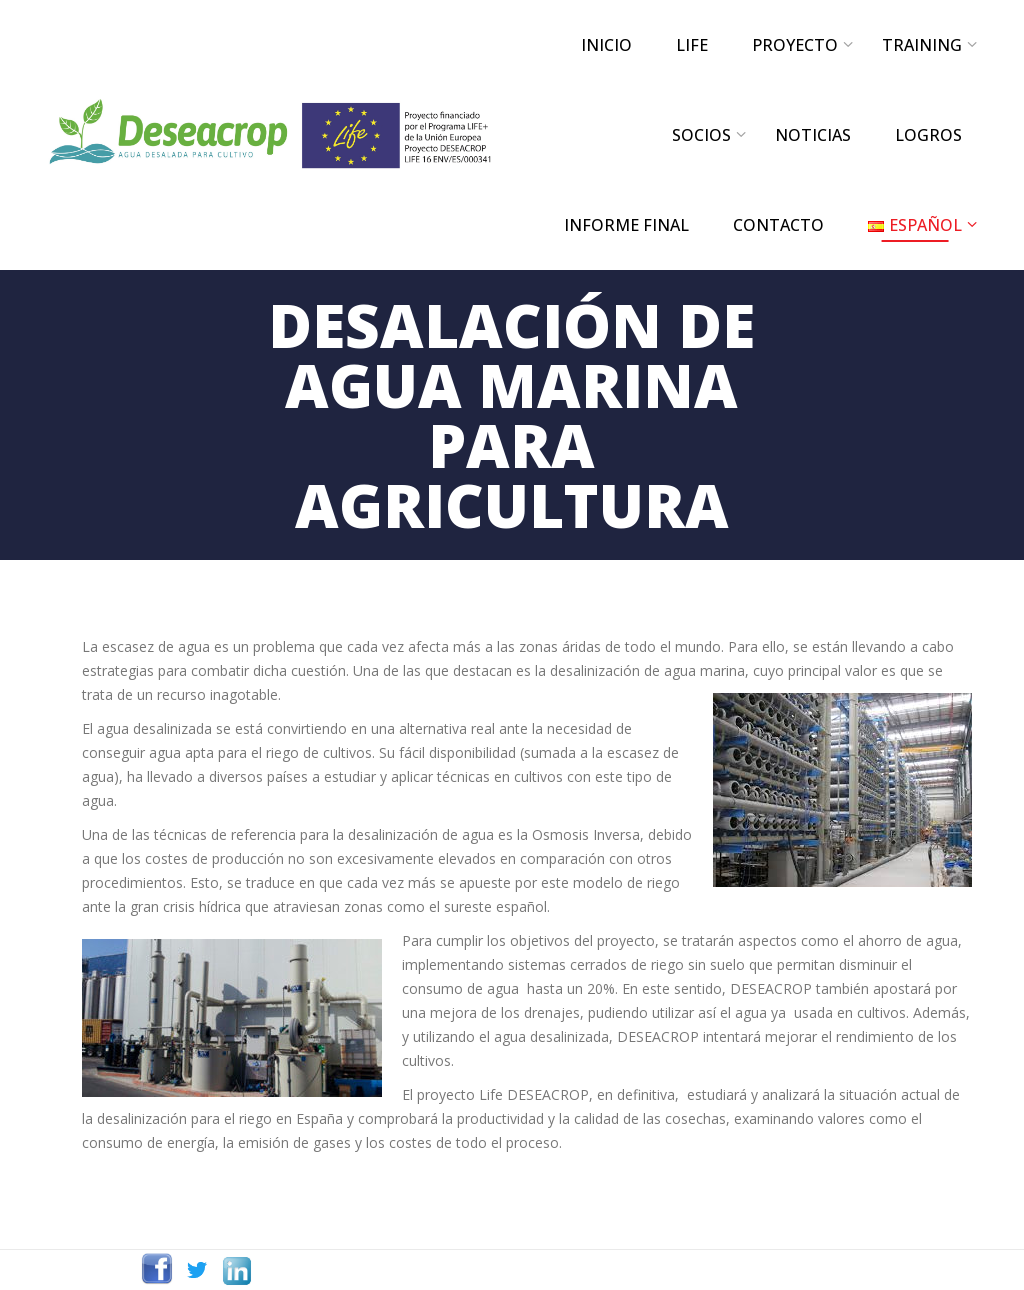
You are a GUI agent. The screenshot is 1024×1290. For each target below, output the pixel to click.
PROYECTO (795, 45)
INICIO (606, 45)
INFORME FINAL (626, 225)
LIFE (692, 45)
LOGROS (928, 135)
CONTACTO (778, 225)
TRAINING (922, 45)
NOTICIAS (813, 135)
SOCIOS (701, 135)
